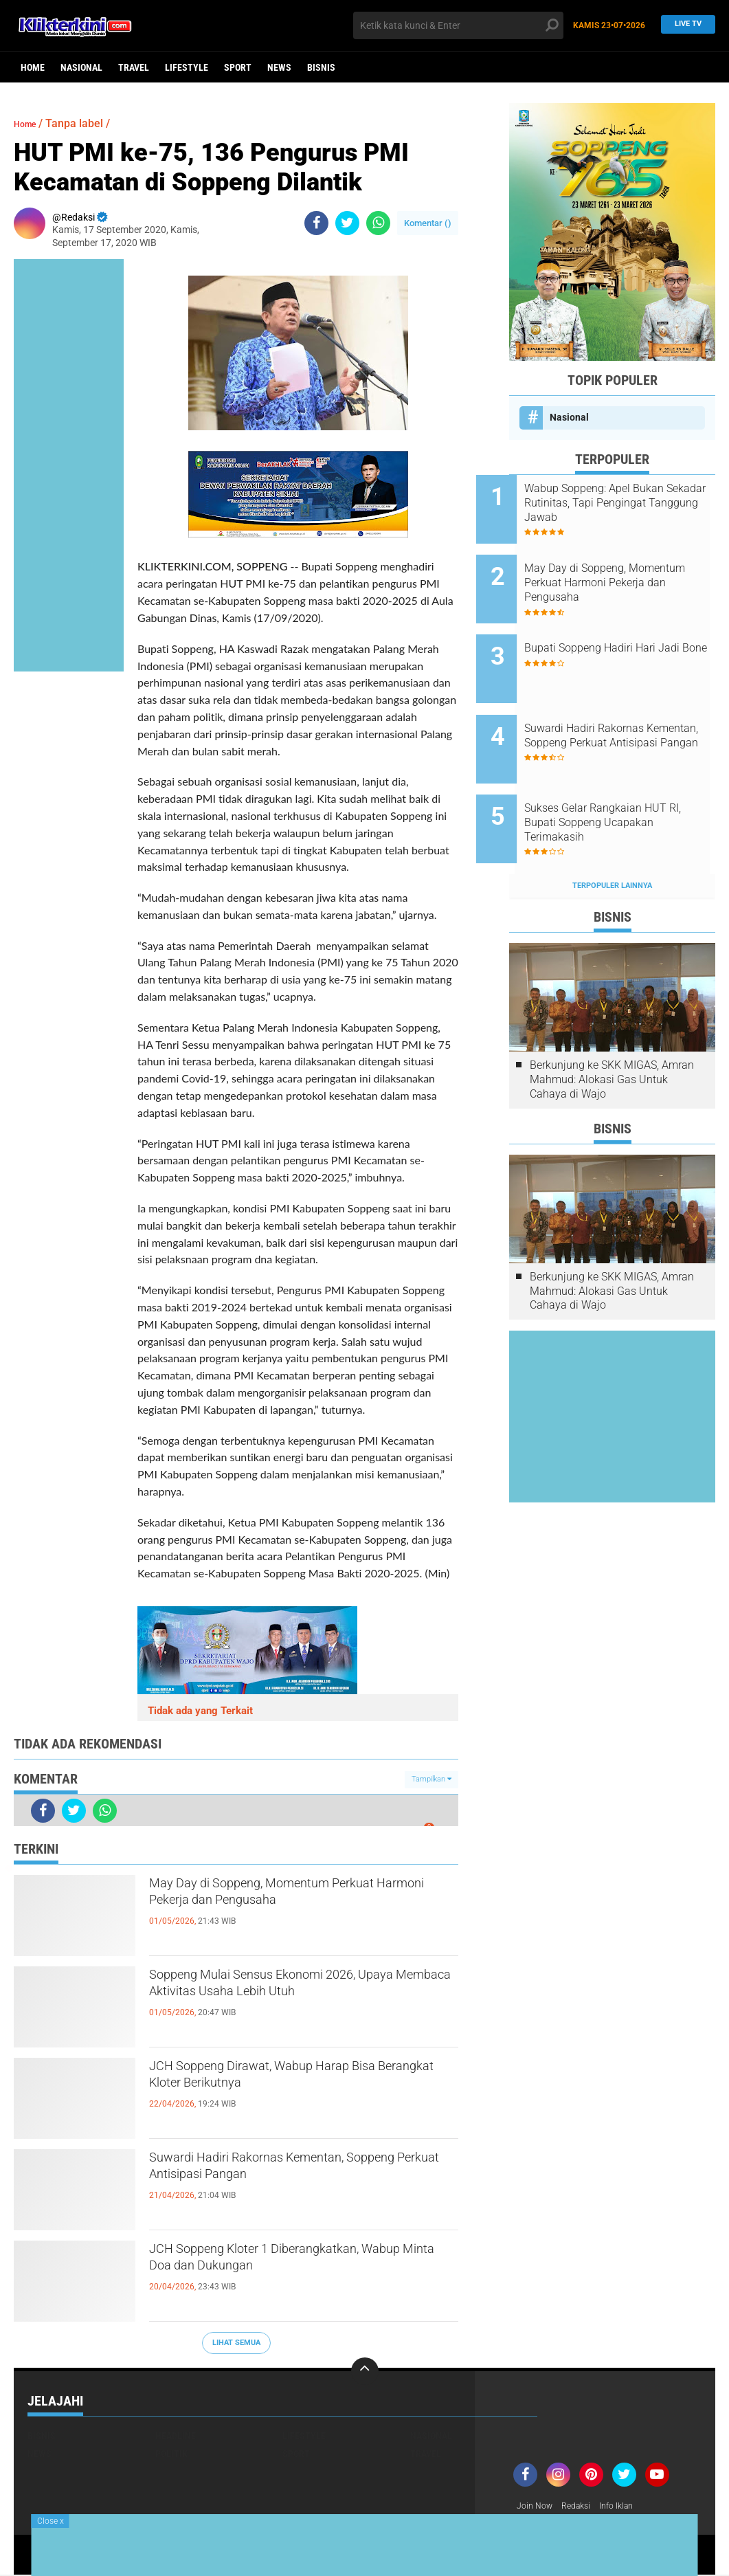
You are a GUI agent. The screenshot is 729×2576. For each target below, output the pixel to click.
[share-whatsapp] (378, 223)
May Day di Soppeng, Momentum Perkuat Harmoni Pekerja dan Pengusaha (277, 1909)
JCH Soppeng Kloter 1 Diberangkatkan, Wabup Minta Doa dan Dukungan (298, 2263)
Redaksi (583, 2506)
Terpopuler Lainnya (612, 833)
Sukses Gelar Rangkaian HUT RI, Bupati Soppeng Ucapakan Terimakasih (629, 780)
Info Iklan (629, 2506)
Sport (237, 67)
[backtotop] (365, 2371)
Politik (171, 2453)
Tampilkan (431, 1779)
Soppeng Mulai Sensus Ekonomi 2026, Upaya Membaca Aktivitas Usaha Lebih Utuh (300, 2000)
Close (50, 2521)
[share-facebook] (316, 223)
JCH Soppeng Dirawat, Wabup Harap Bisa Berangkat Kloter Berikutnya (290, 2080)
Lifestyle (186, 67)
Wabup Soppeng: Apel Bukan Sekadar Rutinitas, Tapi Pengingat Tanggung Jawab (627, 503)
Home (33, 67)
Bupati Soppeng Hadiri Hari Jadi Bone (622, 634)
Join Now (537, 2506)
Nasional (81, 67)
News (279, 67)
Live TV (684, 25)
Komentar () (427, 223)
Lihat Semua (236, 2342)
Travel (133, 67)
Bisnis (321, 67)
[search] (458, 25)
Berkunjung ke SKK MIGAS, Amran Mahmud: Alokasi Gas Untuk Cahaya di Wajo (612, 1027)
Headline (175, 2435)
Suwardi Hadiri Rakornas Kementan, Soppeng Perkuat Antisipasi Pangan (288, 2172)
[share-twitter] (347, 223)
